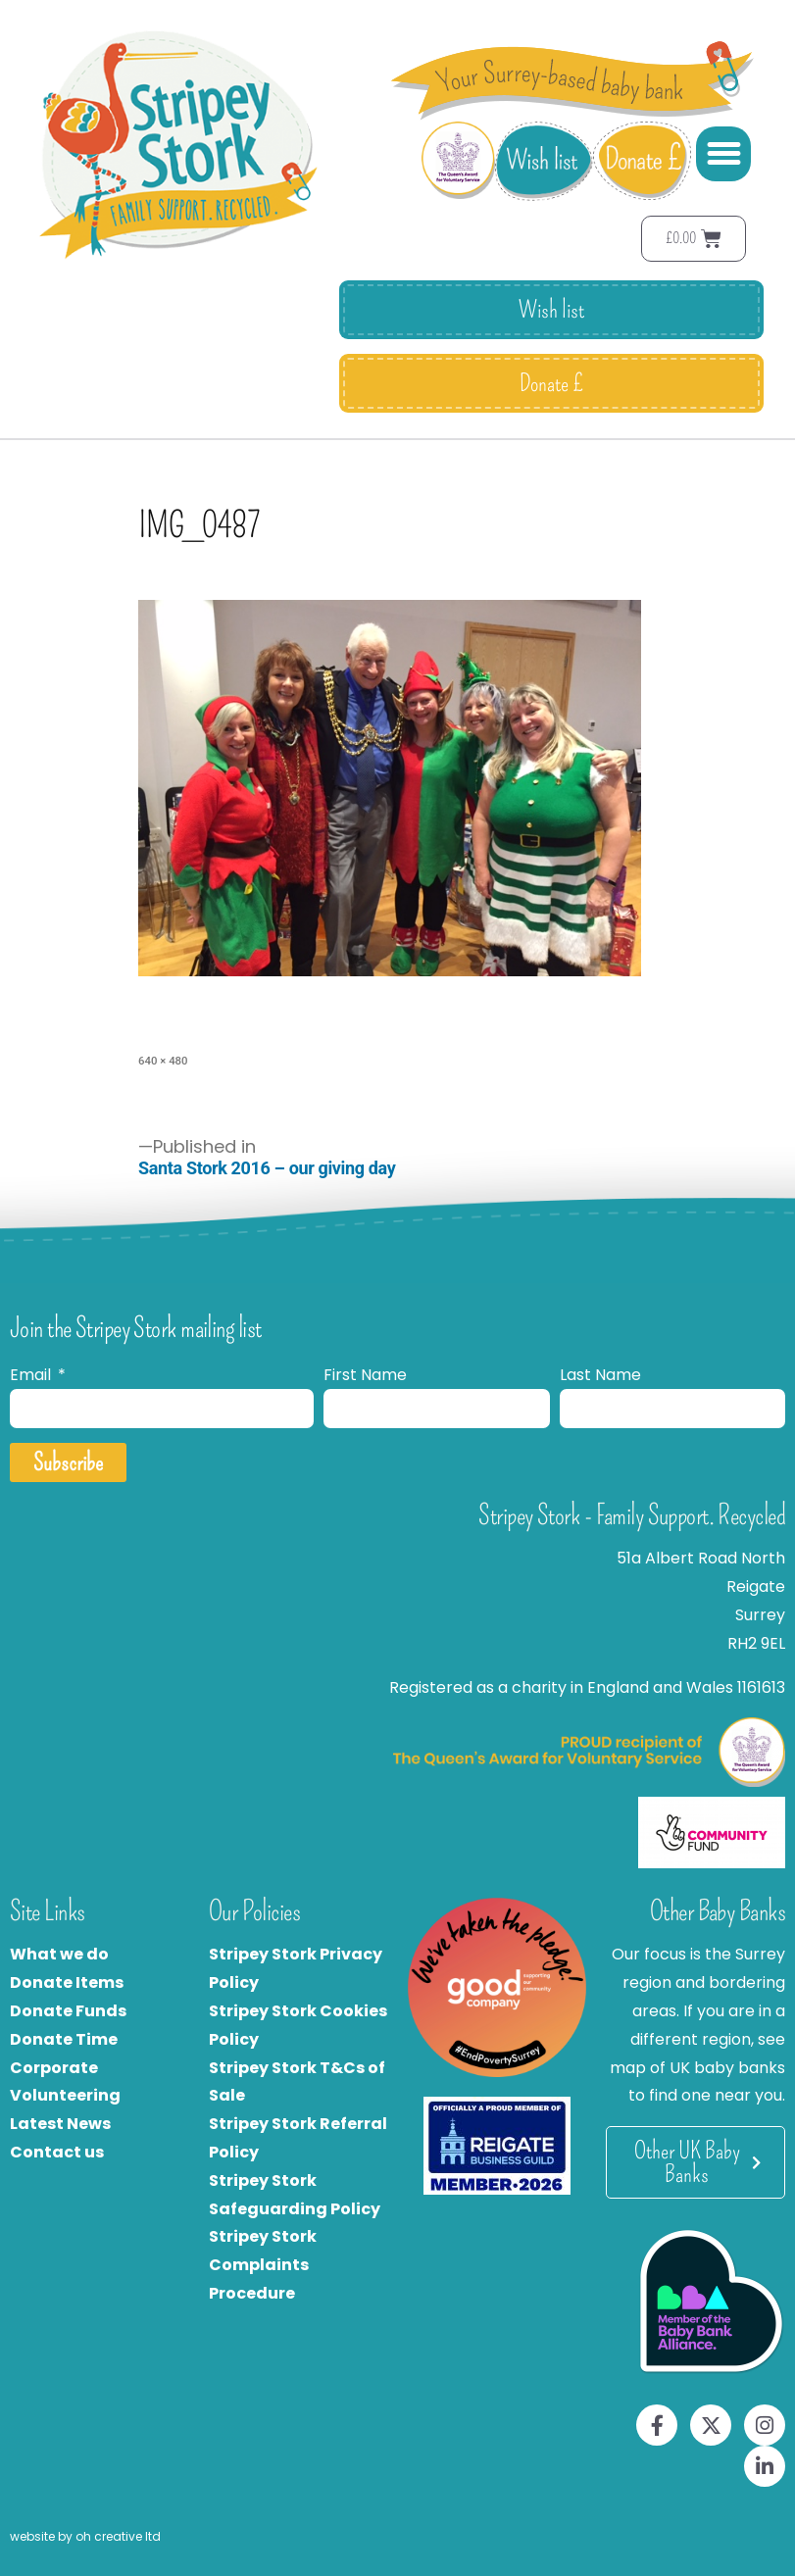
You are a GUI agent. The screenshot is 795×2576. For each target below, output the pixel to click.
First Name (365, 1374)
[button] (723, 153)
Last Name (600, 1374)
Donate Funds (68, 2011)
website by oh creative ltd (85, 2536)
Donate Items (67, 1982)
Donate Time (64, 2039)
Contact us (57, 2152)
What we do (59, 1954)
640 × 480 (162, 1060)
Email (32, 1374)
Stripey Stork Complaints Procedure (263, 2264)
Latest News (60, 2123)
